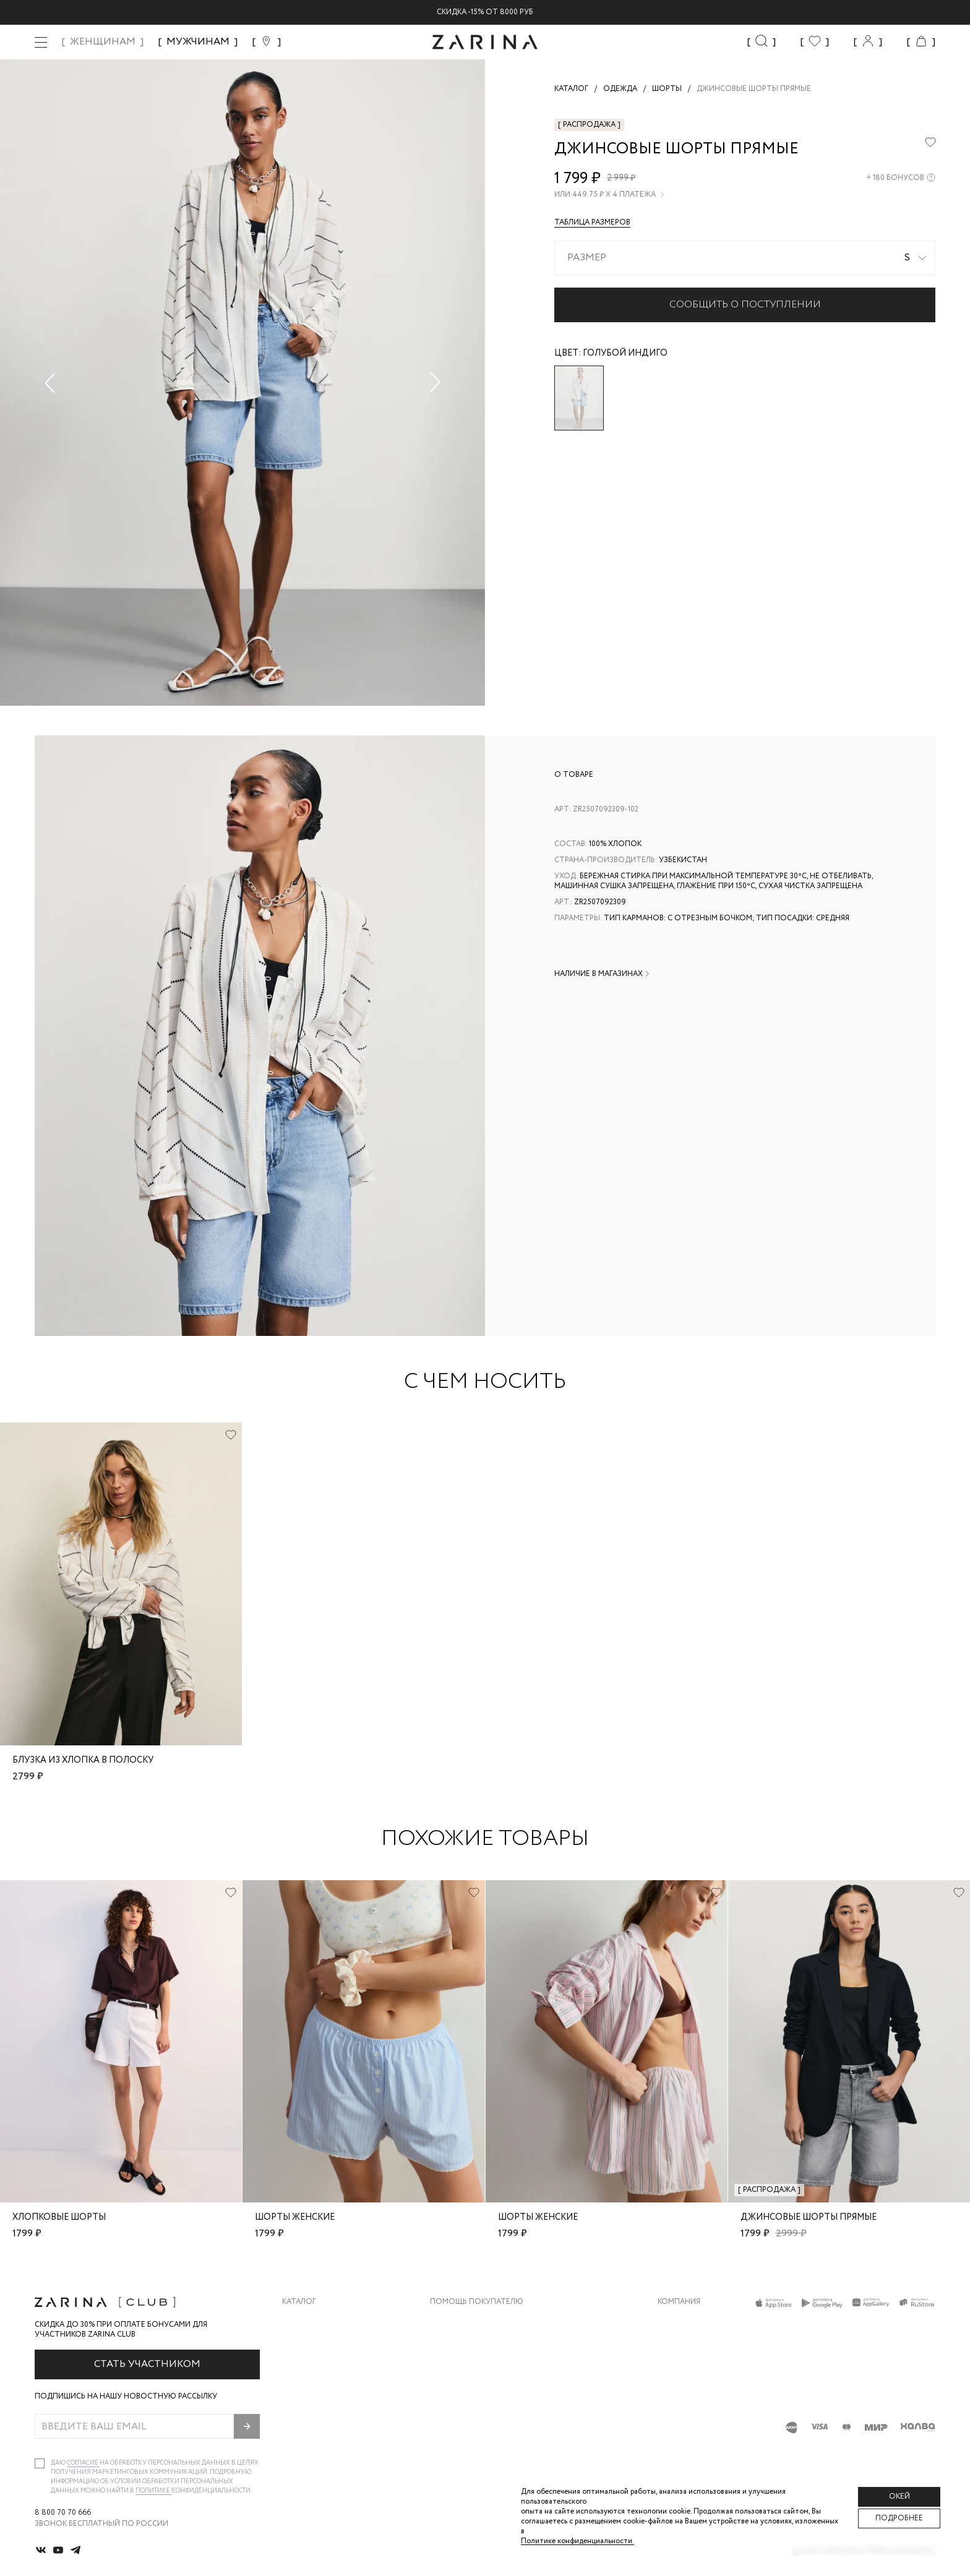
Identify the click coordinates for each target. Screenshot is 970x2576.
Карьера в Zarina (691, 2345)
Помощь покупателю (476, 2302)
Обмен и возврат (465, 2345)
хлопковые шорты (59, 2217)
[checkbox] (40, 2463)
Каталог (299, 2302)
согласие (83, 2463)
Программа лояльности (481, 2395)
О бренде (676, 2321)
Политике (153, 2491)
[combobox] (744, 258)
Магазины (678, 2420)
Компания (679, 2302)
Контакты (679, 2370)
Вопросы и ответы (470, 2370)
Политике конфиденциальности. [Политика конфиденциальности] (577, 2541)
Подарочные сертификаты (487, 2420)
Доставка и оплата (471, 2321)
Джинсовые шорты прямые (808, 2217)
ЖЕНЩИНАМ (102, 42)
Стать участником (147, 2364)
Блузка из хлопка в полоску (82, 1760)
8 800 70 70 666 (63, 2513)
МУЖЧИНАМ (198, 42)
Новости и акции (695, 2395)
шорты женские (295, 2217)
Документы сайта (468, 2444)
